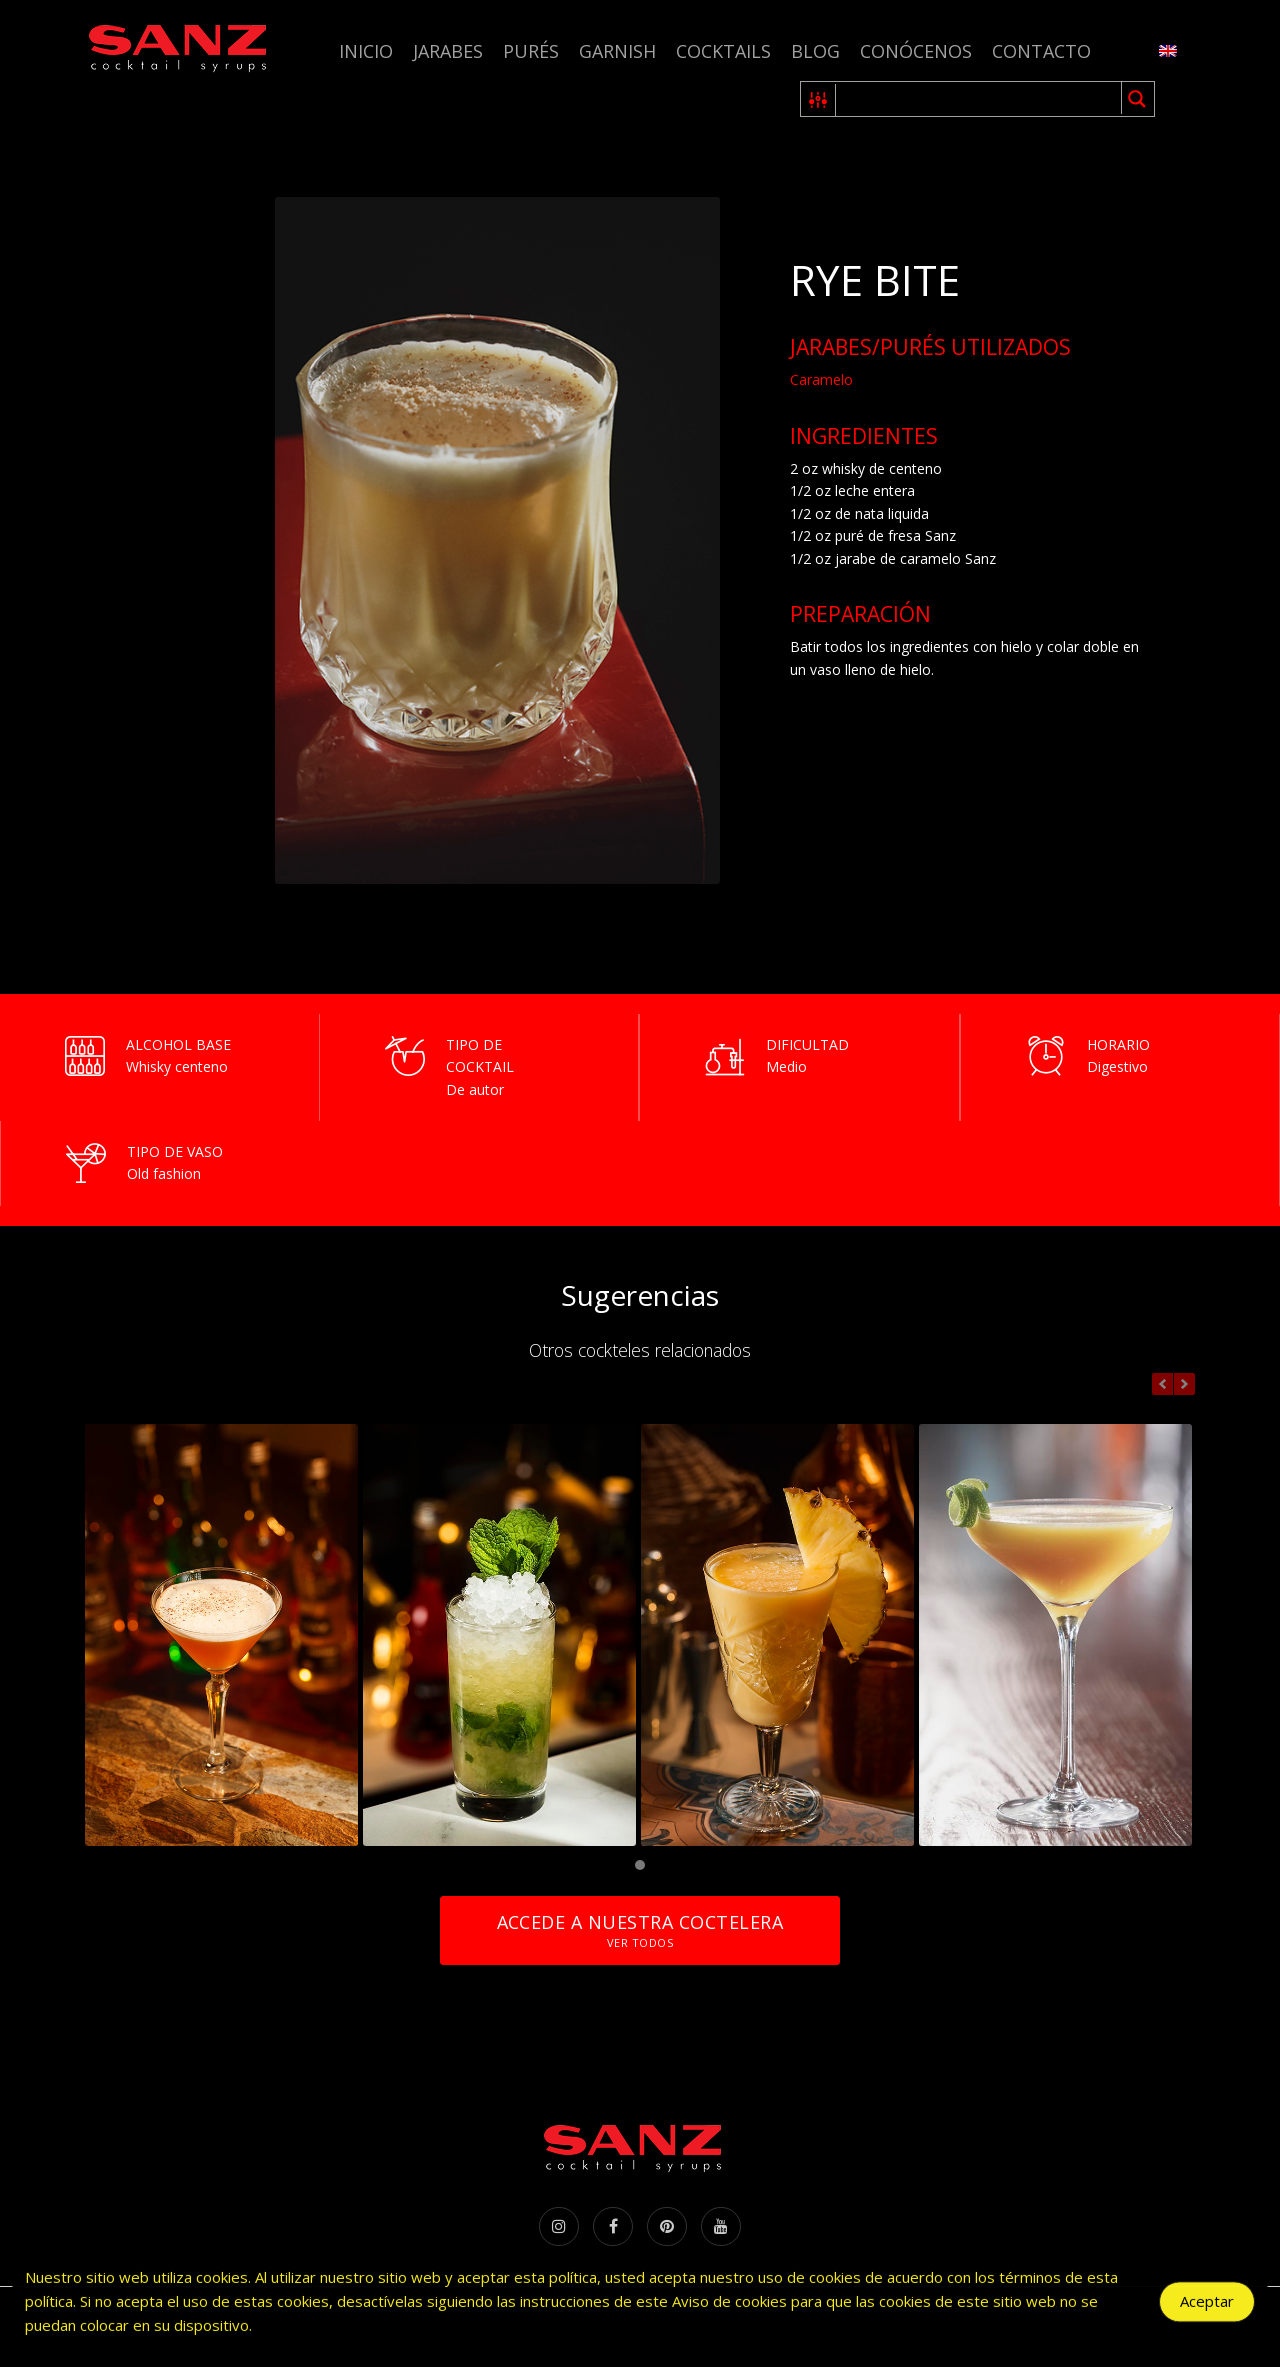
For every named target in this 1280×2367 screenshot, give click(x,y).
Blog (815, 51)
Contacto (1041, 51)
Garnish (617, 51)
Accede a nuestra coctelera (640, 1930)
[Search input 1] (979, 99)
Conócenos (916, 51)
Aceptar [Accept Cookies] (1207, 2307)
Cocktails (723, 51)
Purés (531, 51)
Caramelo (821, 379)
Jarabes (448, 51)
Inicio (366, 51)
